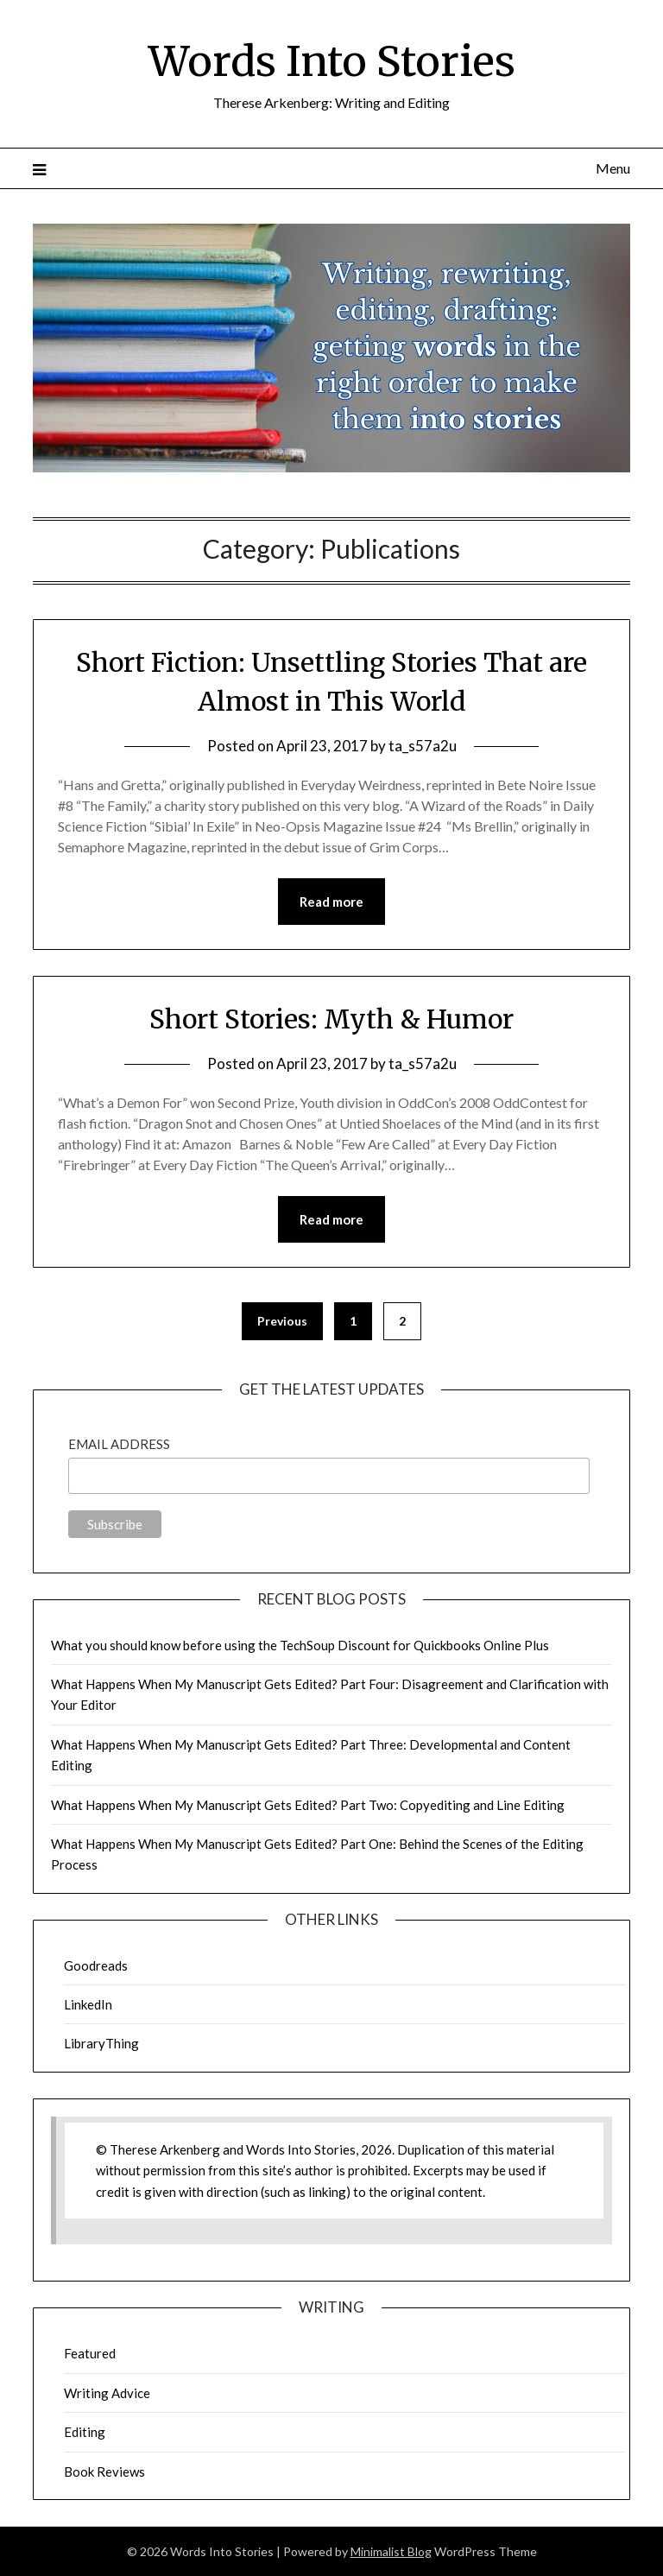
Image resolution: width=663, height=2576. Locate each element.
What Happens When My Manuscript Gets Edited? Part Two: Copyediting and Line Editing (308, 1805)
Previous (282, 1320)
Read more (331, 901)
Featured (90, 2353)
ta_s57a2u (422, 746)
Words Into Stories (331, 61)
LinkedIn (88, 2004)
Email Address (119, 1444)
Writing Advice (107, 2393)
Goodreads (96, 1965)
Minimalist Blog (391, 2551)
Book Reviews (104, 2471)
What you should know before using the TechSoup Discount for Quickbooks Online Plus (300, 1645)
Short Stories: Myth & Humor (331, 1019)
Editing (84, 2432)
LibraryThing (101, 2043)
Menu (613, 168)
